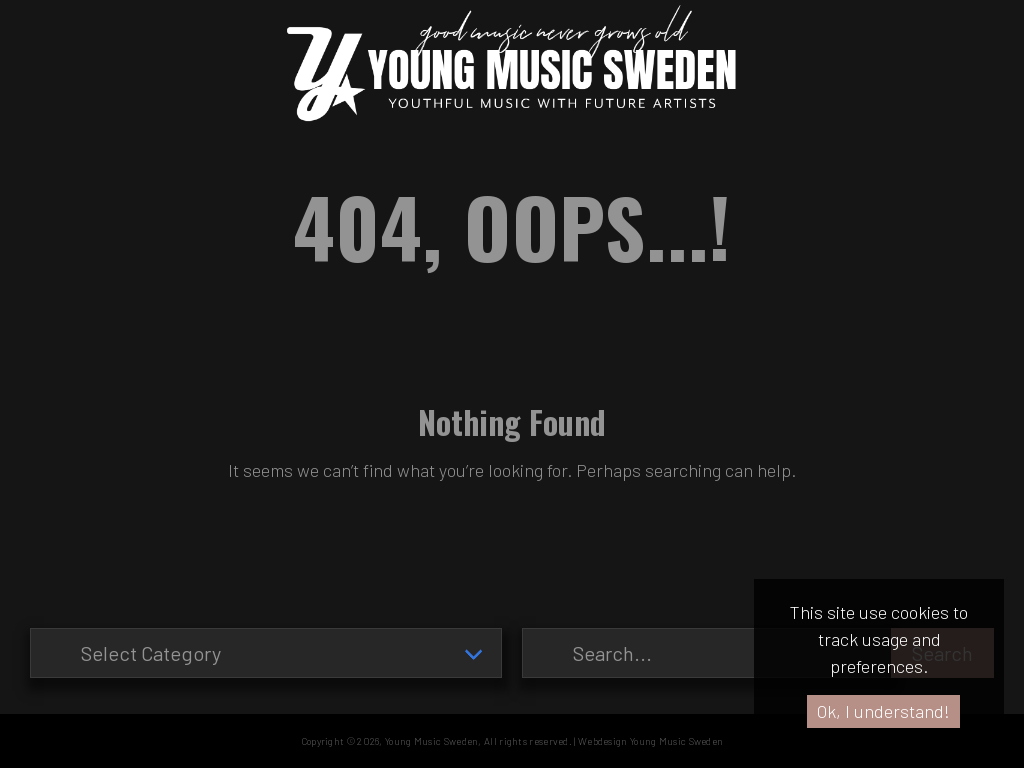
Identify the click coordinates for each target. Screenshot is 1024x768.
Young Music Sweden (431, 741)
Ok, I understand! (883, 711)
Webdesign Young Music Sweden (650, 741)
